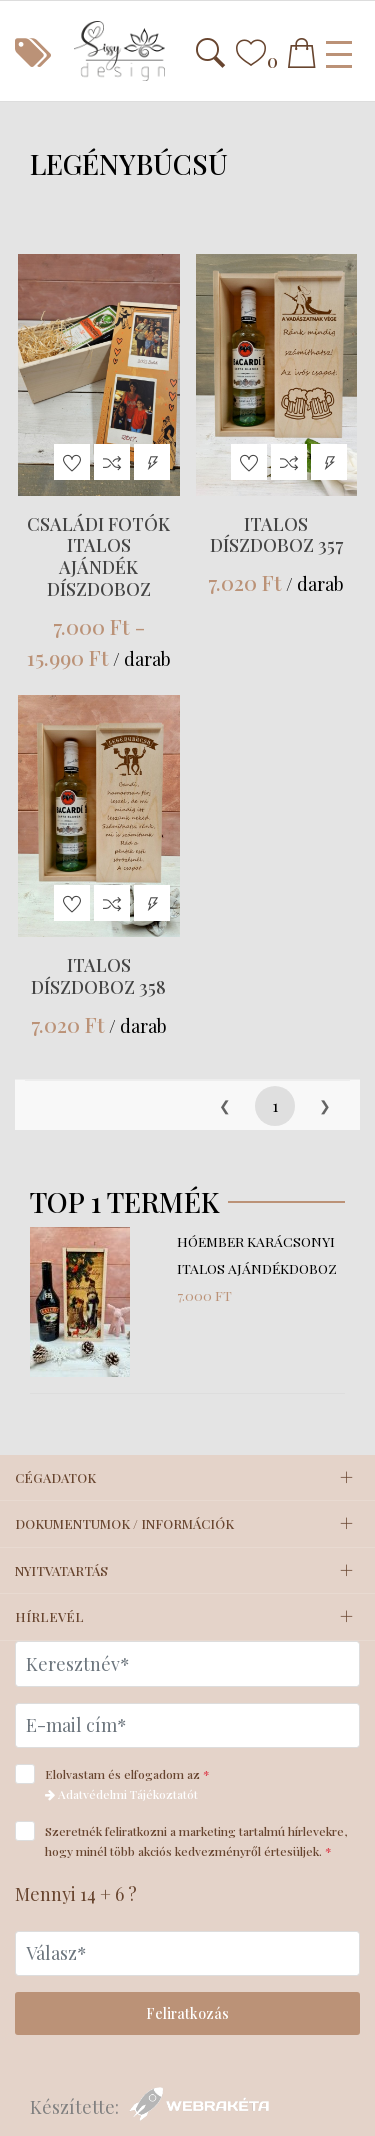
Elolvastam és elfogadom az (119, 1783)
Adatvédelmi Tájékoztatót (121, 1794)
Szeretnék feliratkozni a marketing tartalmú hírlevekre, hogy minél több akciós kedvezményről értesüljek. (181, 1840)
